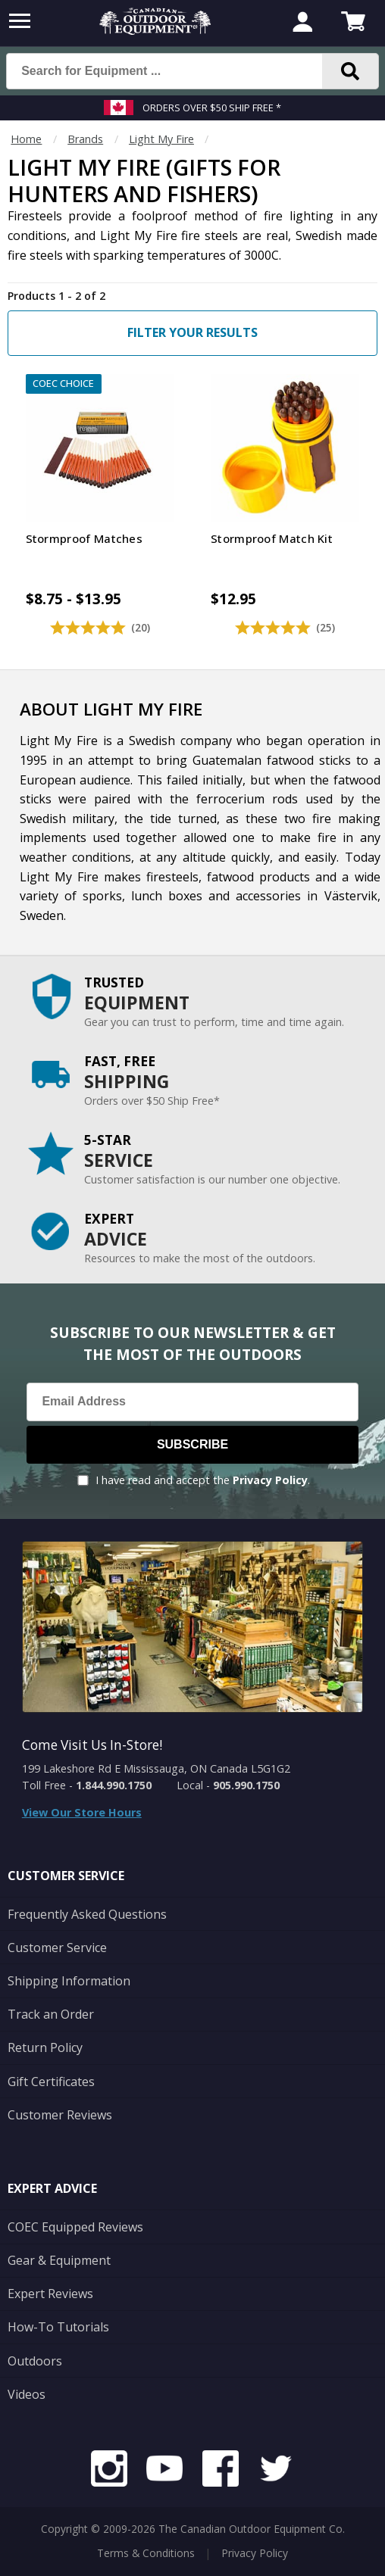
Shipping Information (69, 1981)
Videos (26, 2394)
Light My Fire (161, 139)
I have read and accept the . (202, 1480)
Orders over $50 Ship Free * (211, 107)
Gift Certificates (51, 2081)
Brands (85, 139)
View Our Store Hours (82, 1812)
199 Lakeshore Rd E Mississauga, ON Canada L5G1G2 (156, 1768)
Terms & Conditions (146, 2553)
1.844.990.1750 (114, 1785)
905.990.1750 (246, 1785)
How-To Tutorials (58, 2327)
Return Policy (45, 2047)
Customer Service (57, 1947)
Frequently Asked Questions (87, 1914)
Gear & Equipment (59, 2260)
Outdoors (35, 2361)
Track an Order (51, 2014)
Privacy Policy (270, 1480)
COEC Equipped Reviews (75, 2227)
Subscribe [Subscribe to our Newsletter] (192, 1444)
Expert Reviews (50, 2293)
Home (26, 139)
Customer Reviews (60, 2115)
